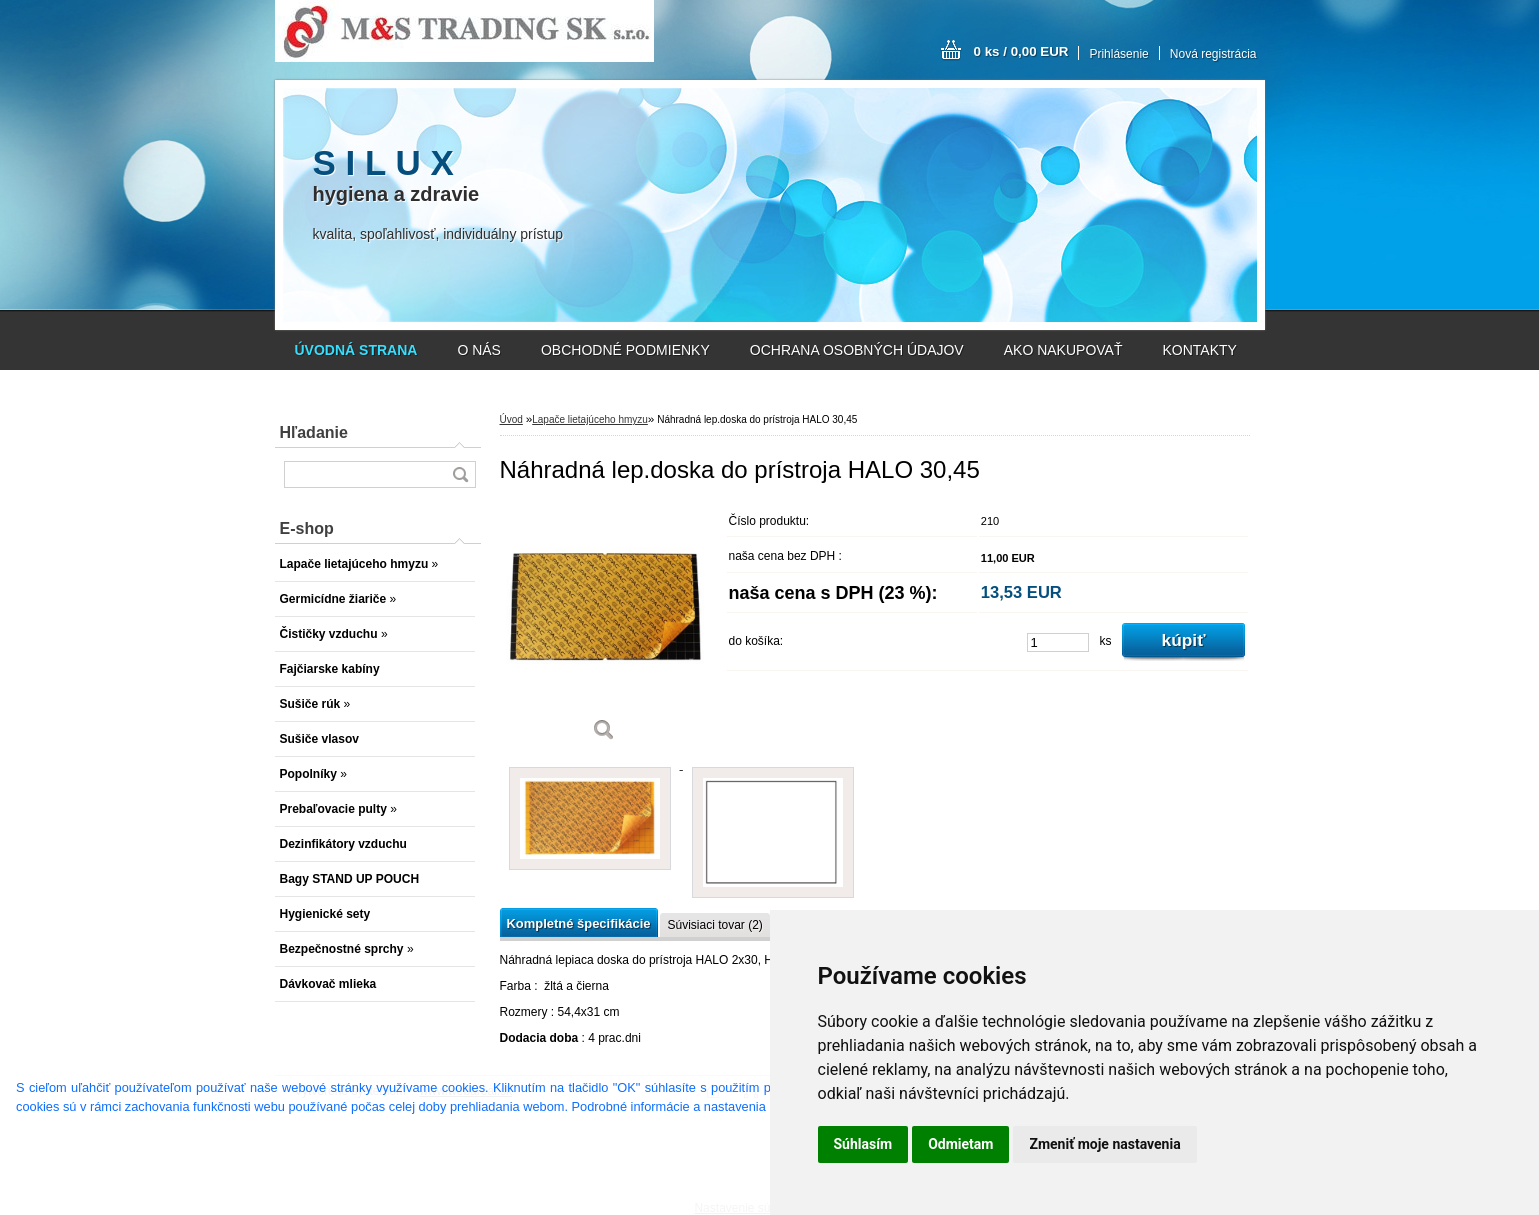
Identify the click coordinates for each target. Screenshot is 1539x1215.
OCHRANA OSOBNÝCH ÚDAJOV (857, 350)
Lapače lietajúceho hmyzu (590, 419)
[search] (460, 474)
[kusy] (1058, 642)
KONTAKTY (1200, 350)
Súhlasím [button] (863, 1144)
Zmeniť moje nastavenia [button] (1104, 1144)
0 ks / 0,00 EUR (1021, 51)
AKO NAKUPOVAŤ (1063, 350)
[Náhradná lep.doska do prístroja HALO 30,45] (605, 629)
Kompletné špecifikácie (579, 923)
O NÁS (479, 350)
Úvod (511, 419)
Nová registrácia (1213, 54)
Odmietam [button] (960, 1144)
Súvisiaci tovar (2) (714, 925)
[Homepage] (356, 350)
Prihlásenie (1118, 54)
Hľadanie (314, 432)
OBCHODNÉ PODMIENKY (625, 350)
